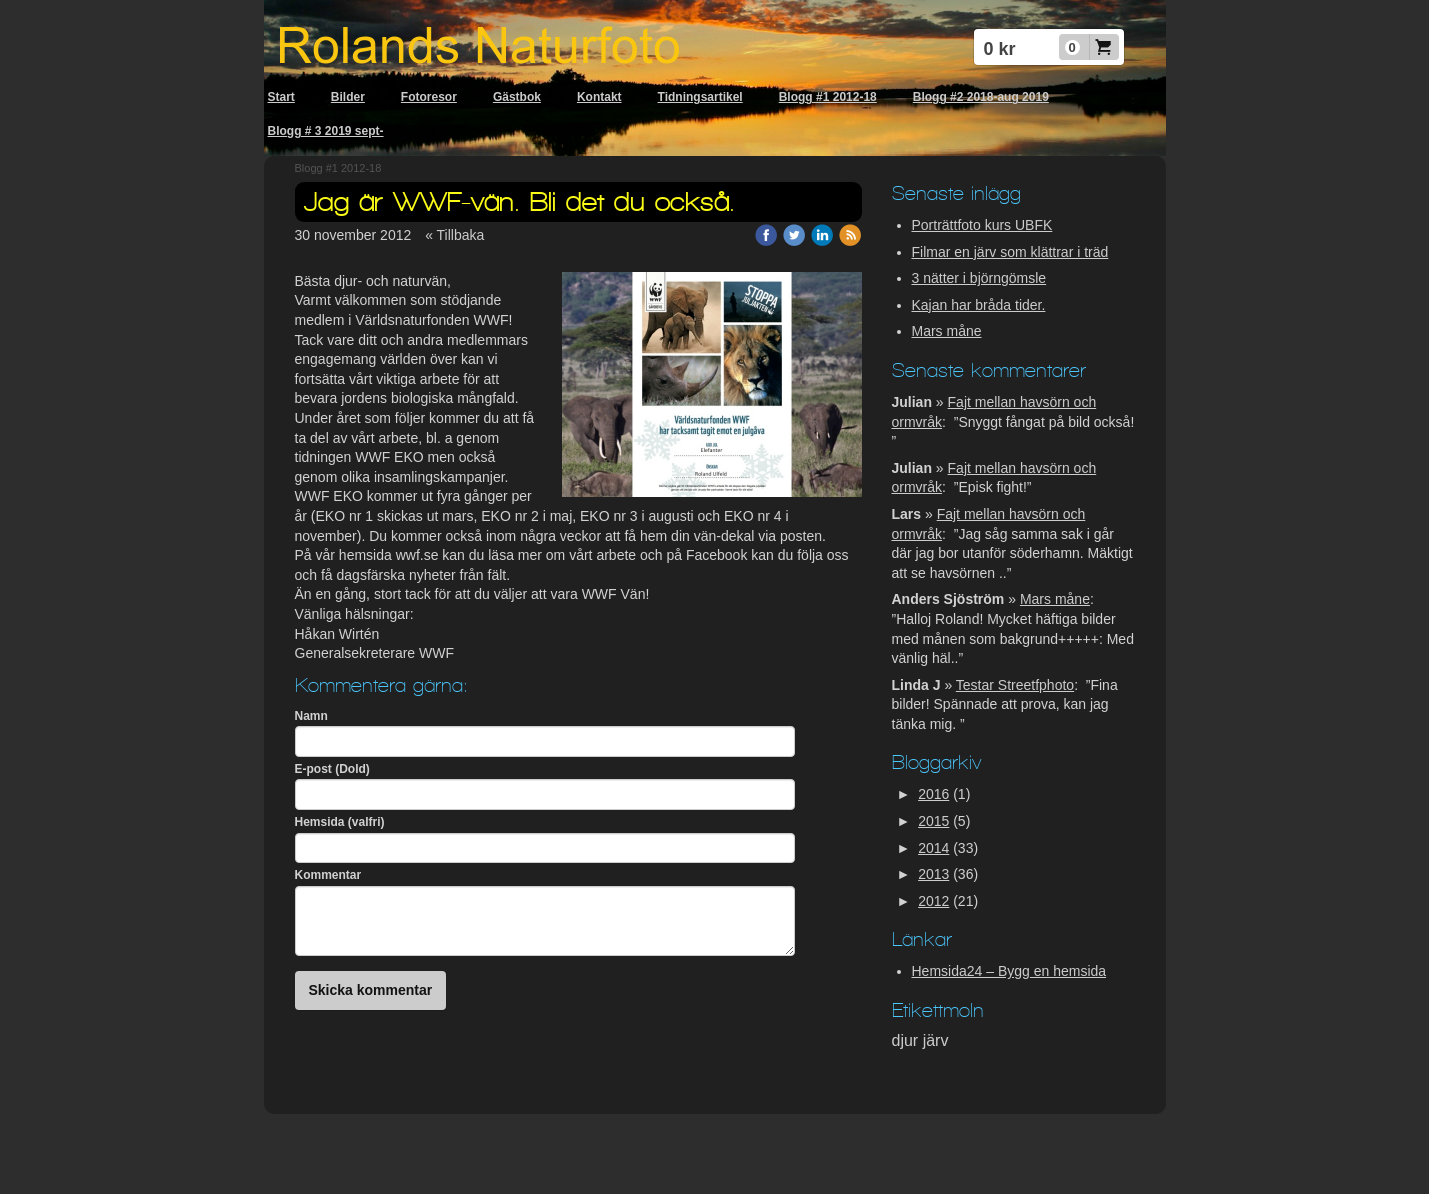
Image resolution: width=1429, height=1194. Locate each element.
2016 (933, 794)
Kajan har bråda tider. (979, 305)
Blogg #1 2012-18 (828, 97)
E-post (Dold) (332, 769)
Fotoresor (429, 97)
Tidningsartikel (700, 97)
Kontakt (599, 97)
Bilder (348, 97)
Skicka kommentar (371, 990)
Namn (311, 716)
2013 (933, 874)
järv (936, 1040)
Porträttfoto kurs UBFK (982, 225)
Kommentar (328, 875)
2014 (933, 848)
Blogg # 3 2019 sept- (326, 131)
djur (907, 1040)
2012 (933, 901)
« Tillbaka (454, 235)
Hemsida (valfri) (340, 822)
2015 (933, 821)
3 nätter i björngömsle (979, 278)
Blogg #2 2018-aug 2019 (981, 97)
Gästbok (517, 97)
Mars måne (947, 331)
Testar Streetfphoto (1015, 685)
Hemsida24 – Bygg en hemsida (1009, 971)
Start (281, 97)
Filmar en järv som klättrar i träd (1010, 252)
